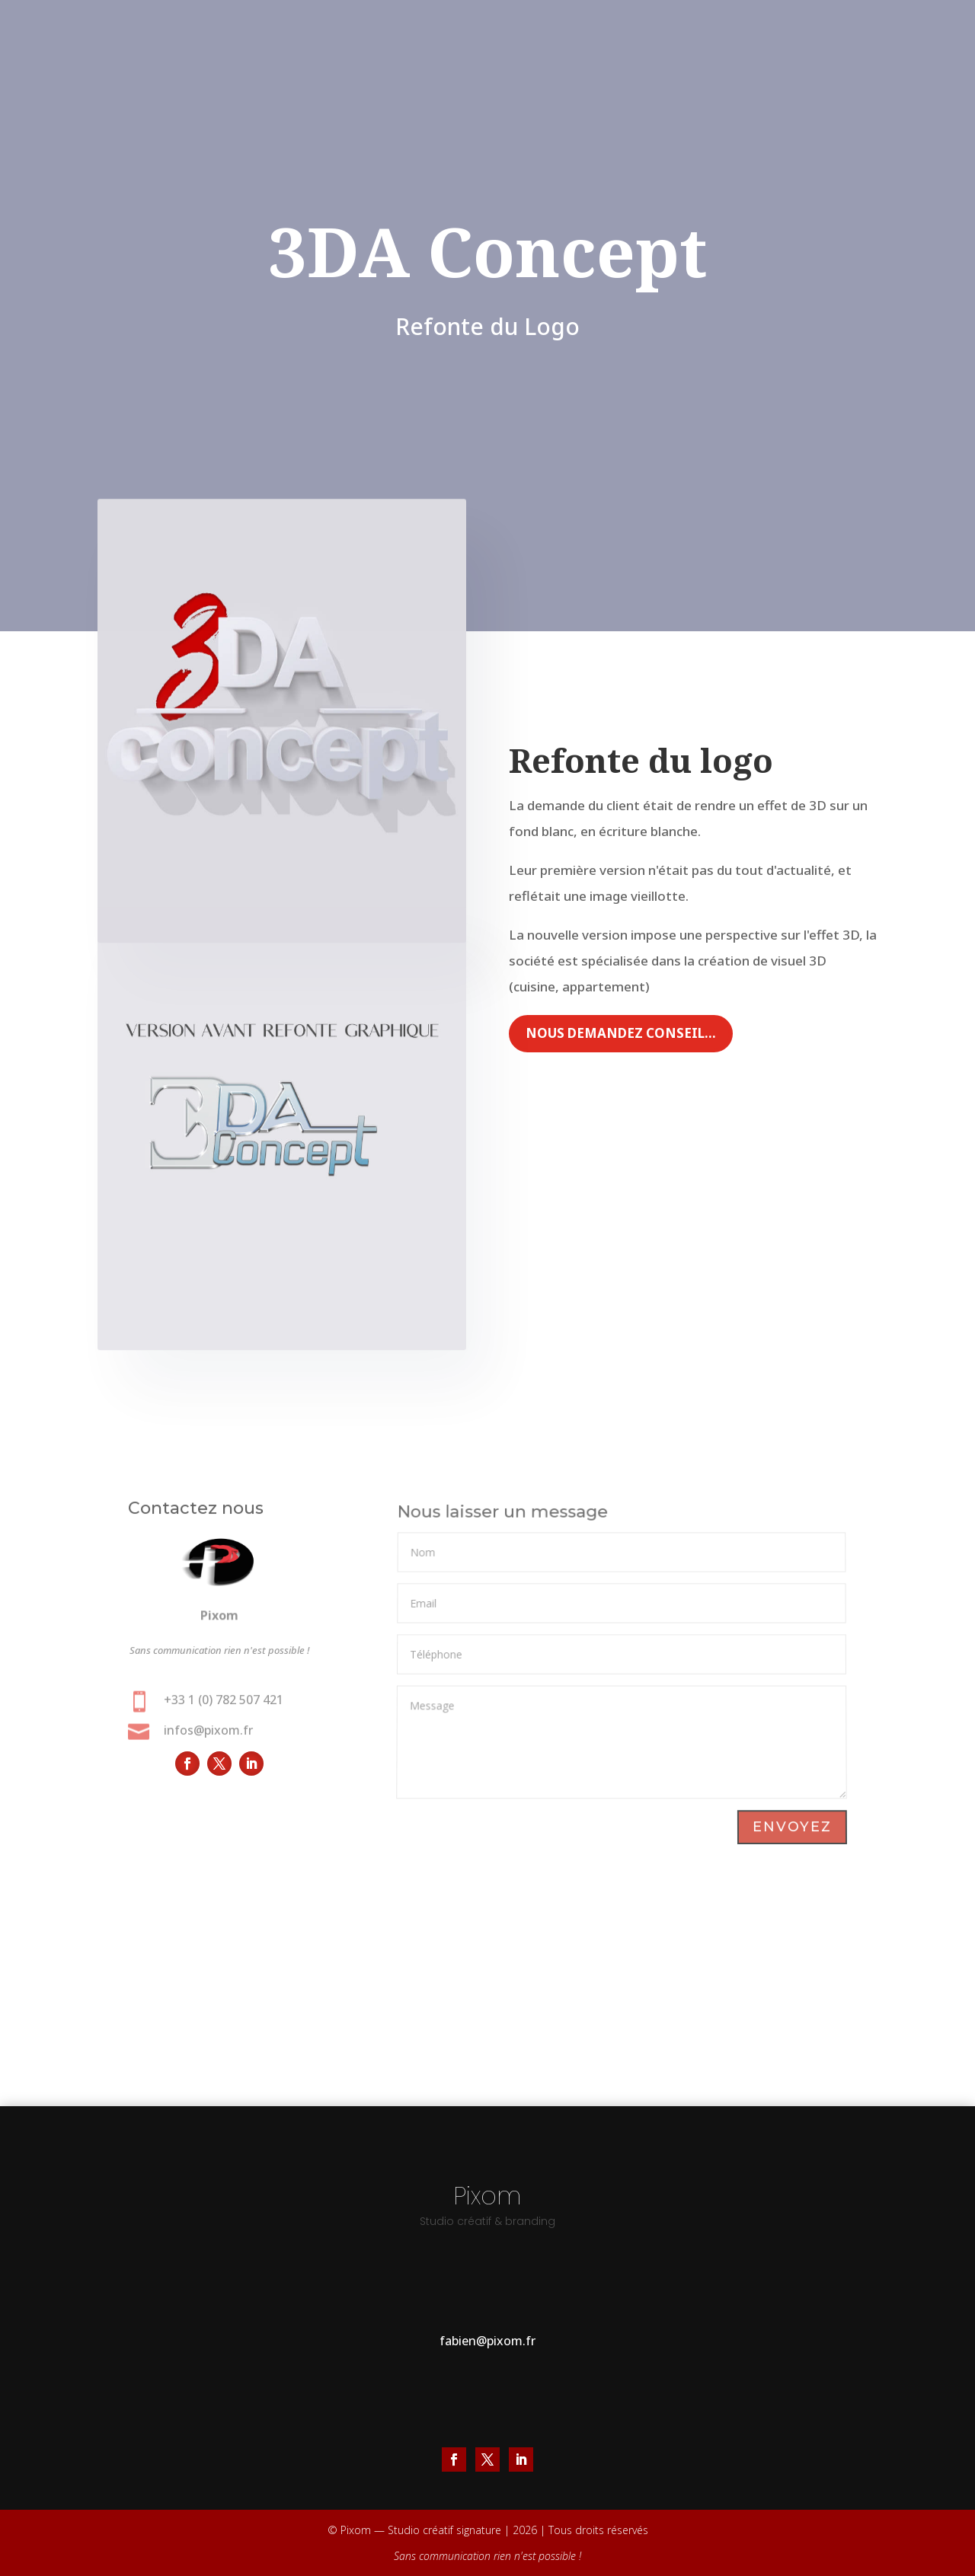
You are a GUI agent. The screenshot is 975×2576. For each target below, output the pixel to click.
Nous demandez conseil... (621, 1033)
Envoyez (791, 1828)
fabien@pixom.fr (487, 2340)
